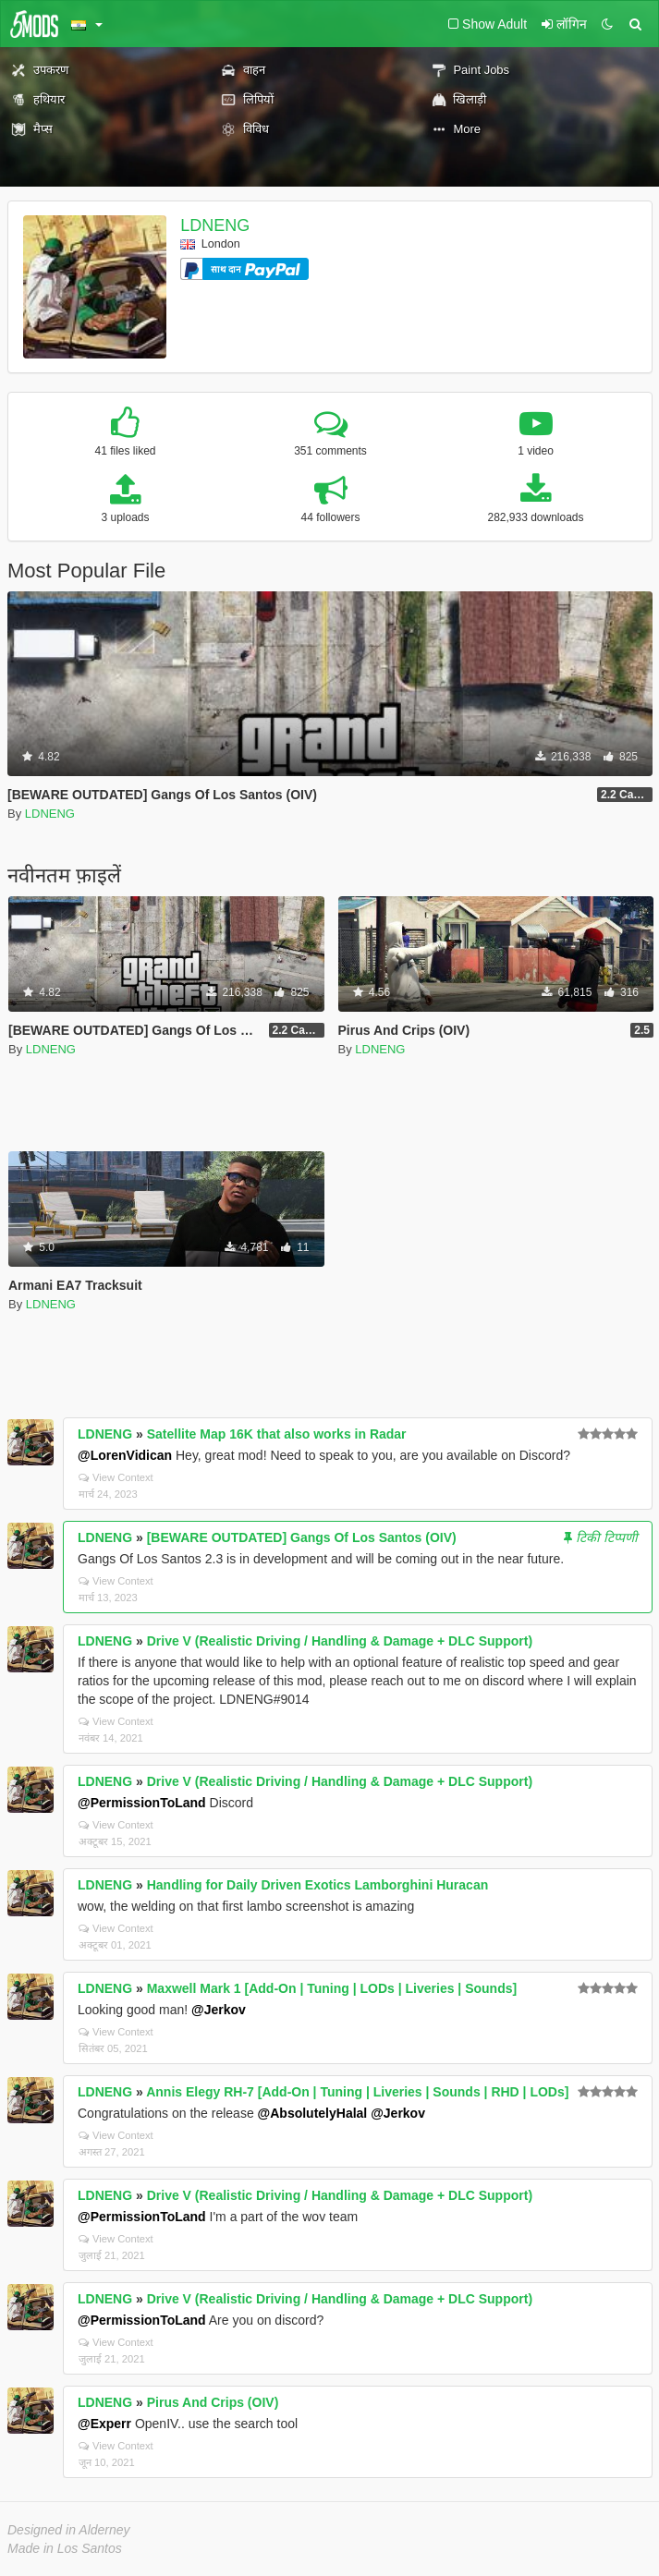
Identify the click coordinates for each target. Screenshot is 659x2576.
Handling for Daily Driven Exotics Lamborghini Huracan (318, 1884)
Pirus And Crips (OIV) (213, 2402)
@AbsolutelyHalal (313, 2113)
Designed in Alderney (68, 2529)
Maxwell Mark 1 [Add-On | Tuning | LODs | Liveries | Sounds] (332, 1988)
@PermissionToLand (142, 1802)
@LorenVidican (125, 1455)
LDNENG (215, 225)
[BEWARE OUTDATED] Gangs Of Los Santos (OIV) (302, 1537)
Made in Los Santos (64, 2548)
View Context (116, 1477)
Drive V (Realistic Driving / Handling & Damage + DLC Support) (339, 1641)
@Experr (104, 2423)
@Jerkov (218, 2009)
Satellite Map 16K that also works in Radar (277, 1434)
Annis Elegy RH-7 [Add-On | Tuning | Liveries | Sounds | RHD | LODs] (357, 2091)
